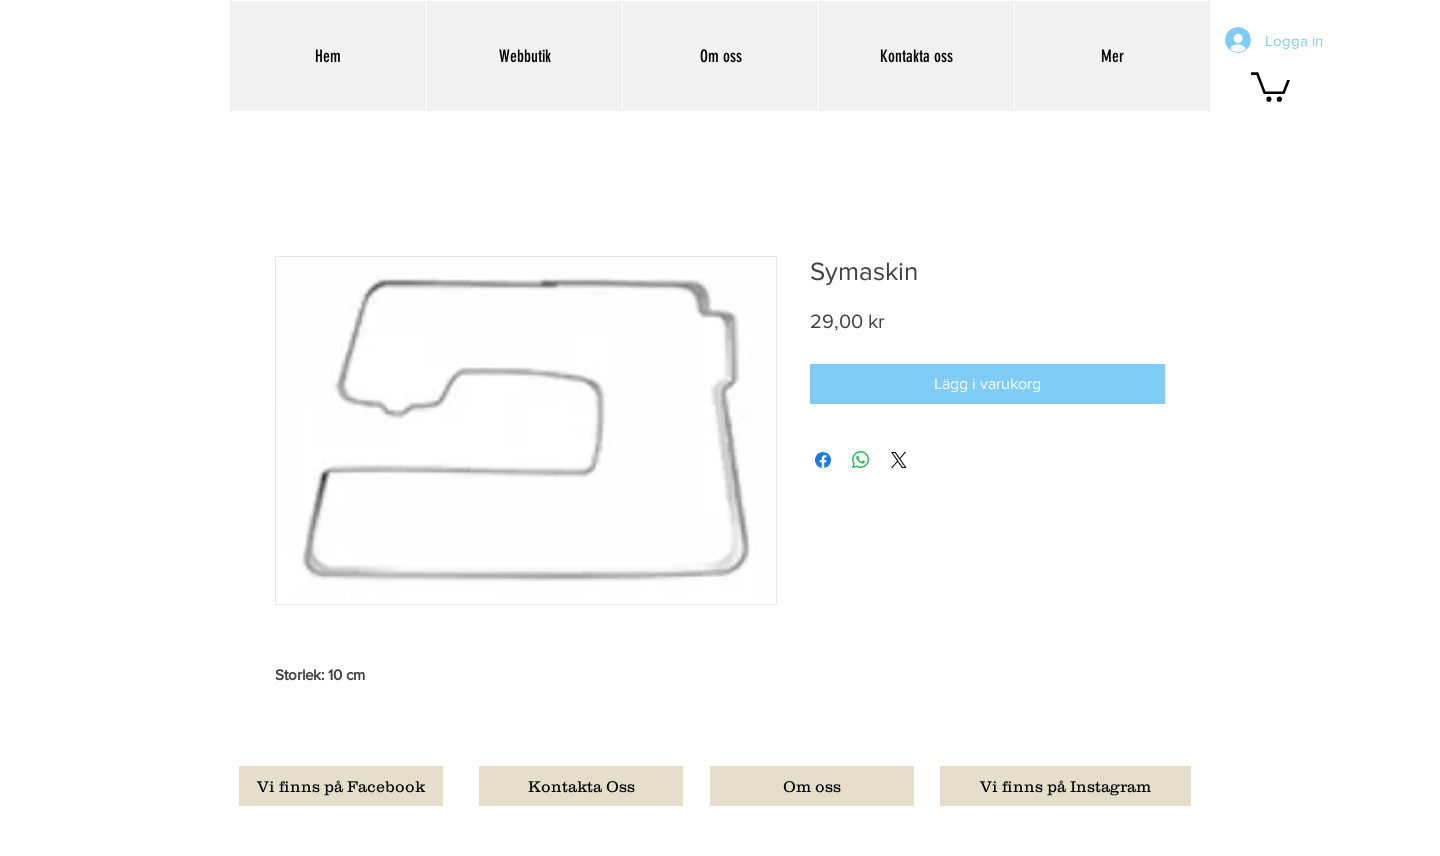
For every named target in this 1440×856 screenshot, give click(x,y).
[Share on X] (899, 460)
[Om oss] (812, 786)
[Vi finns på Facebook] (341, 786)
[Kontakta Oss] (581, 786)
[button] (1270, 85)
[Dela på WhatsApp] (861, 460)
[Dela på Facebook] (823, 460)
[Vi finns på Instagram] (1065, 786)
